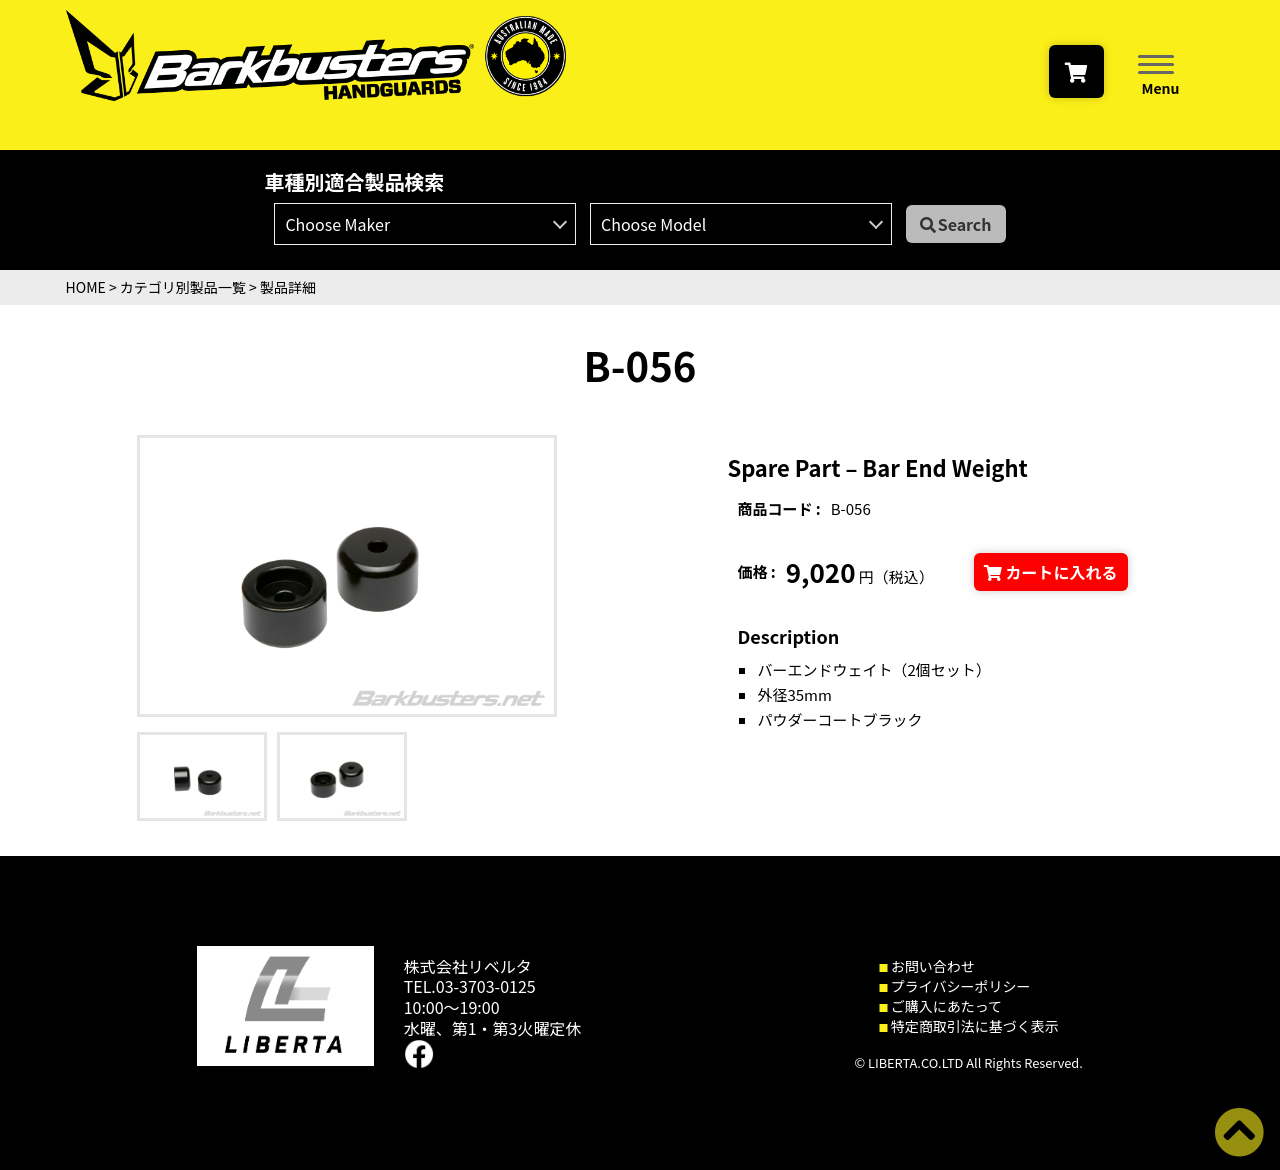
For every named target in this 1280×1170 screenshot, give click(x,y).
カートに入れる (1051, 572)
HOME (86, 287)
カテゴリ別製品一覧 (183, 287)
